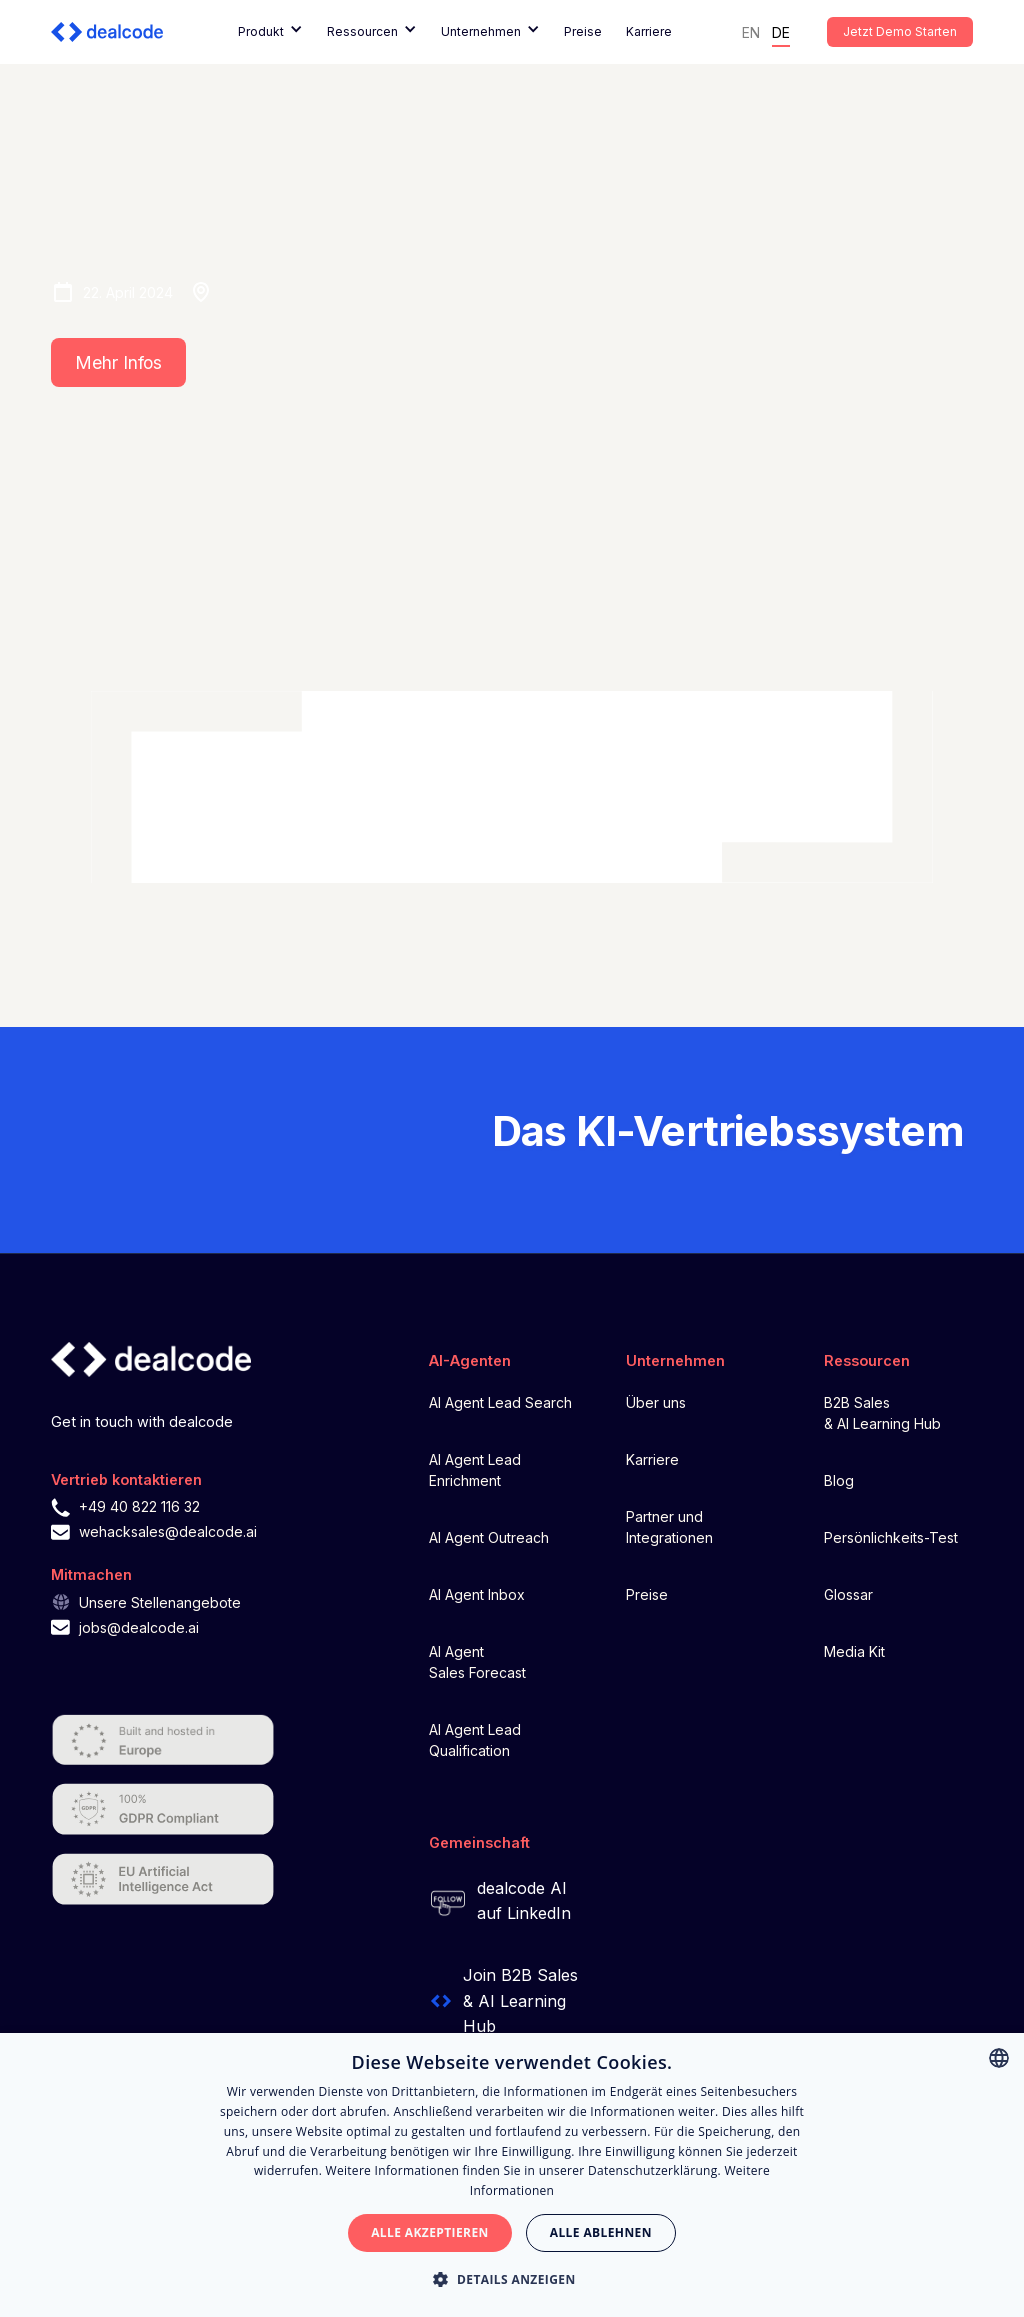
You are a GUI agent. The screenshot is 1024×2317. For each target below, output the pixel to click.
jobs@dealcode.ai (139, 1627)
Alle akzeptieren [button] (430, 2232)
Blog (839, 1480)
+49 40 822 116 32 (139, 1506)
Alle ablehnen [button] (601, 2232)
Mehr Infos (118, 362)
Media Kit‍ (854, 1651)
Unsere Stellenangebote (160, 1602)
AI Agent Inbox (477, 1594)
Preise (583, 31)
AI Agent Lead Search (500, 1402)
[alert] (512, 2175)
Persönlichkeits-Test (891, 1537)
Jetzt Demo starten (900, 31)
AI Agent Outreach (489, 1537)
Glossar (848, 1594)
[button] (270, 32)
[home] (115, 32)
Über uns (656, 1402)
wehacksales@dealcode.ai (168, 1531)
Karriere (649, 31)
